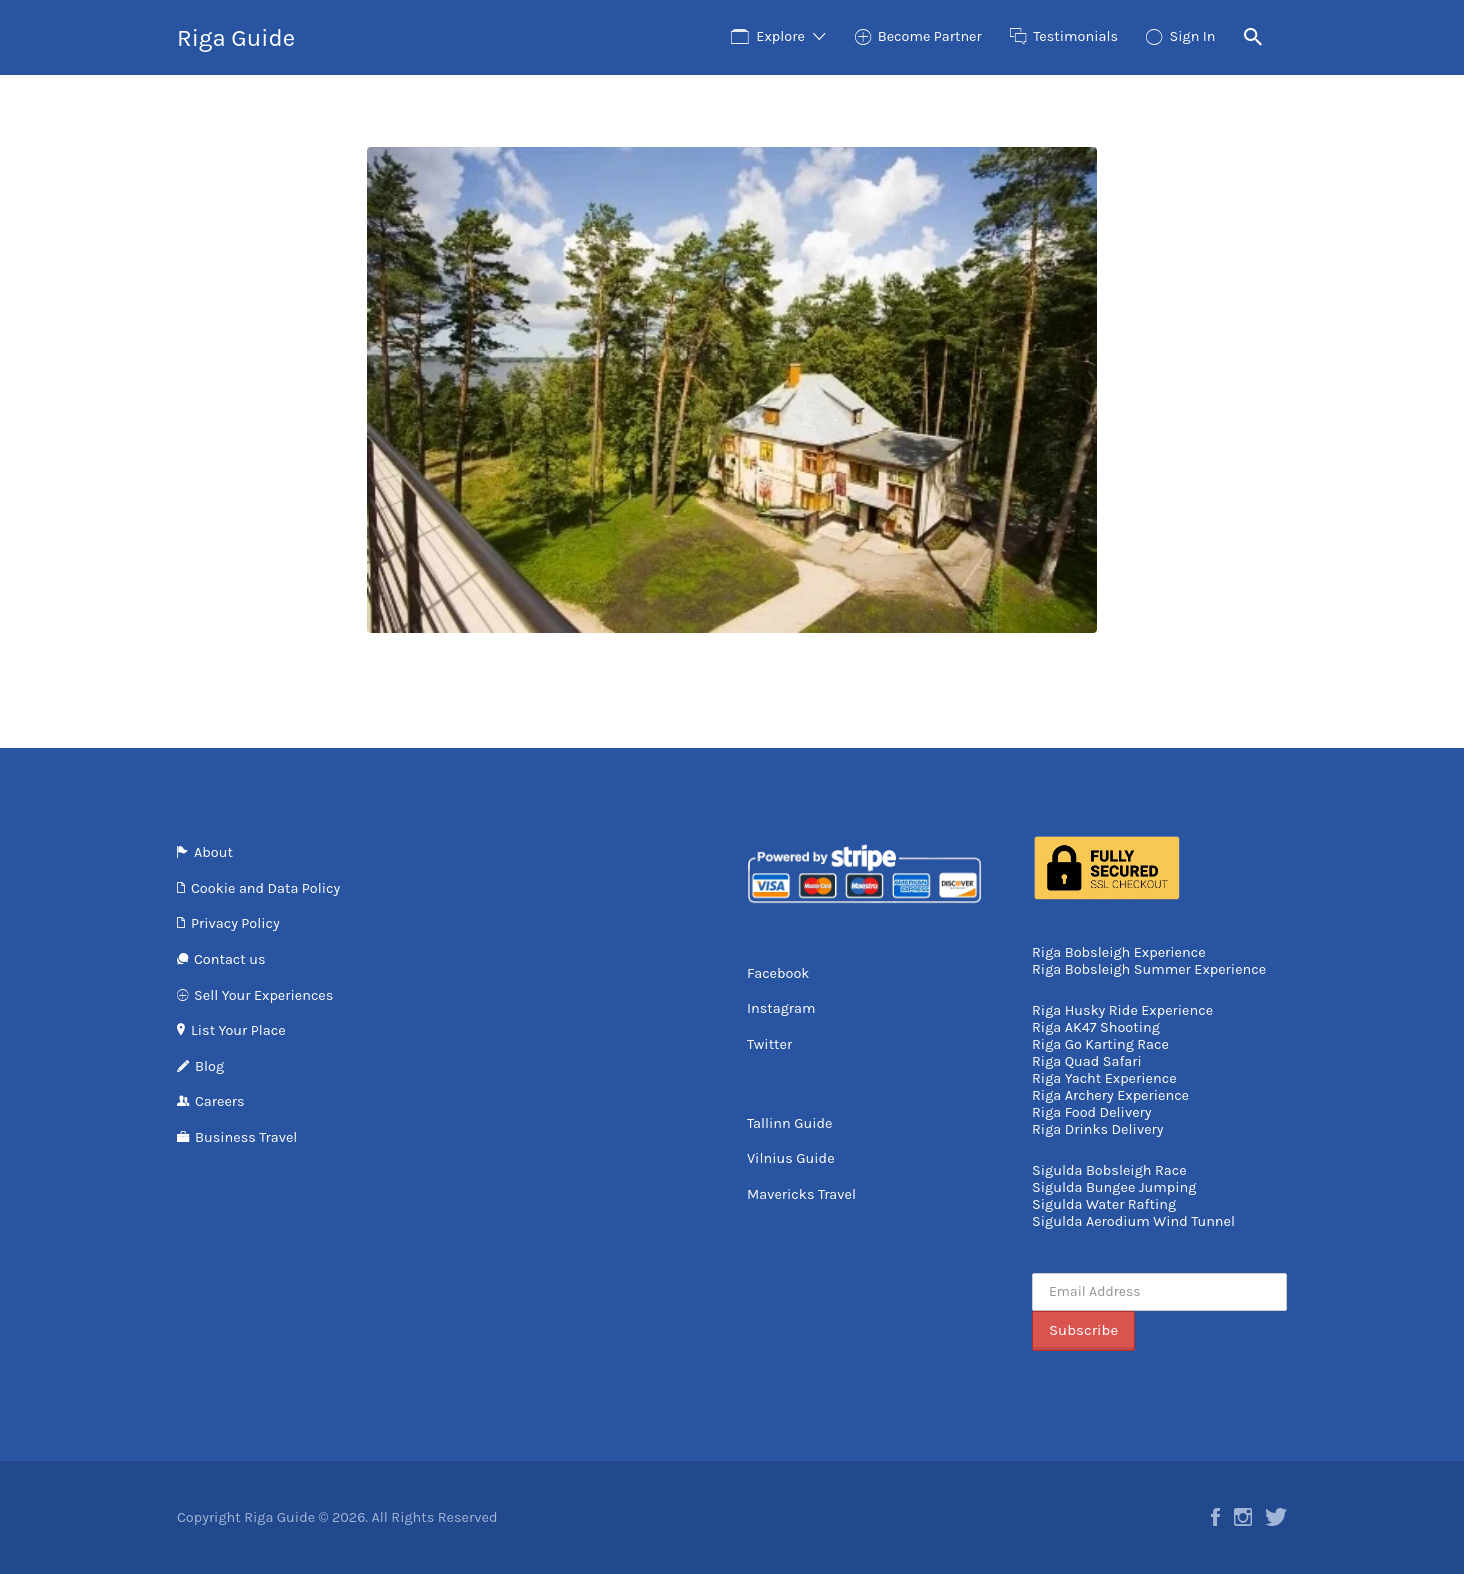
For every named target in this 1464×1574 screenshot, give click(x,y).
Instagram (781, 1008)
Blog (209, 1066)
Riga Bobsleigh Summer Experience (1149, 969)
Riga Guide (236, 38)
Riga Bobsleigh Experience (1119, 952)
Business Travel (246, 1137)
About (213, 852)
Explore (780, 36)
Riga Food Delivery (1092, 1112)
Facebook (778, 973)
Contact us (229, 959)
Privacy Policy (235, 923)
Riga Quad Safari (1087, 1061)
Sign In (1192, 36)
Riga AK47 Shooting (1096, 1027)
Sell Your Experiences (263, 995)
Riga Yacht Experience (1104, 1078)
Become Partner (930, 36)
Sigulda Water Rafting (1104, 1204)
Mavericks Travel (801, 1194)
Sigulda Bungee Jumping (1114, 1187)
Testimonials (1075, 36)
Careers (220, 1101)
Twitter (769, 1044)
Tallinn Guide (789, 1123)
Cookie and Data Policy (265, 888)
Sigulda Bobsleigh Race (1109, 1170)
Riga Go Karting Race (1100, 1044)
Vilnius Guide (791, 1158)
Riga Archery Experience (1110, 1095)
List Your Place (238, 1030)
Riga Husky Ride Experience (1122, 1010)
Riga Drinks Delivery (1097, 1129)
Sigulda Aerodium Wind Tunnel (1133, 1221)
